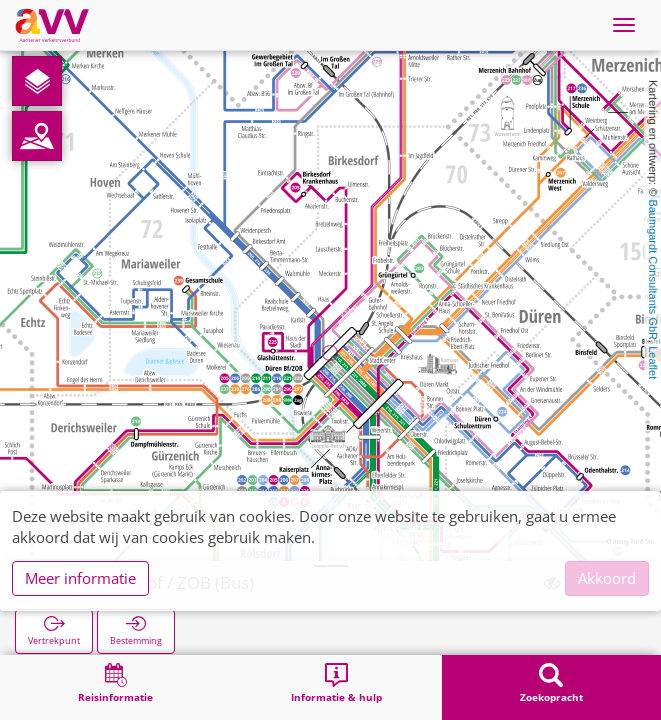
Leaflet (653, 362)
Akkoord (607, 578)
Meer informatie (80, 578)
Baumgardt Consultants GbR (653, 269)
